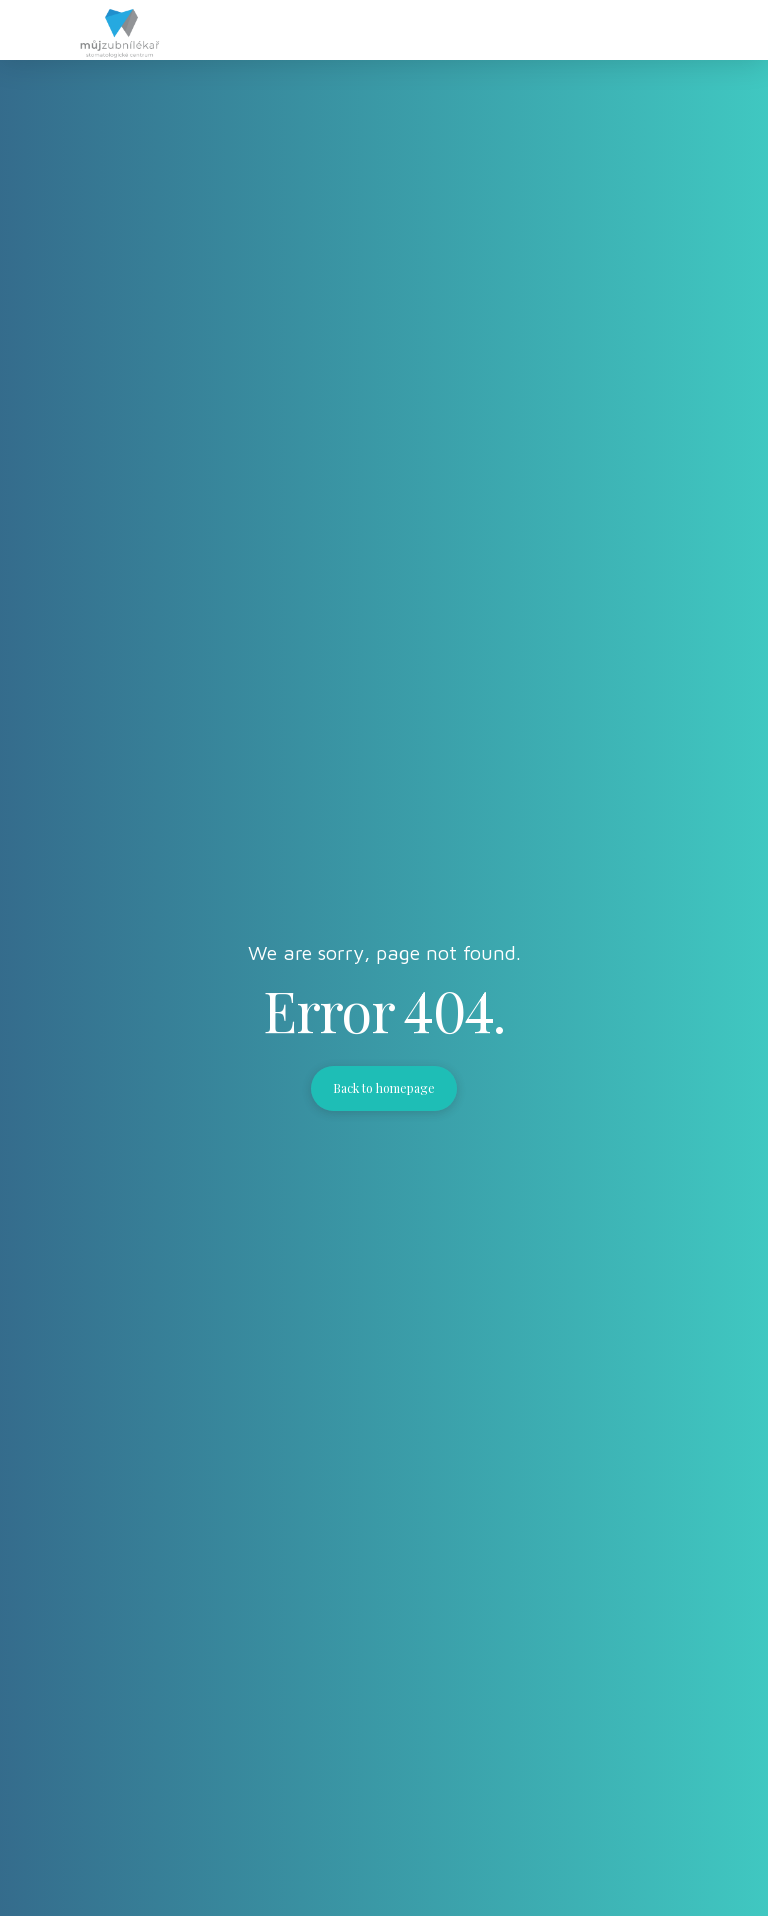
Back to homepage (384, 1088)
